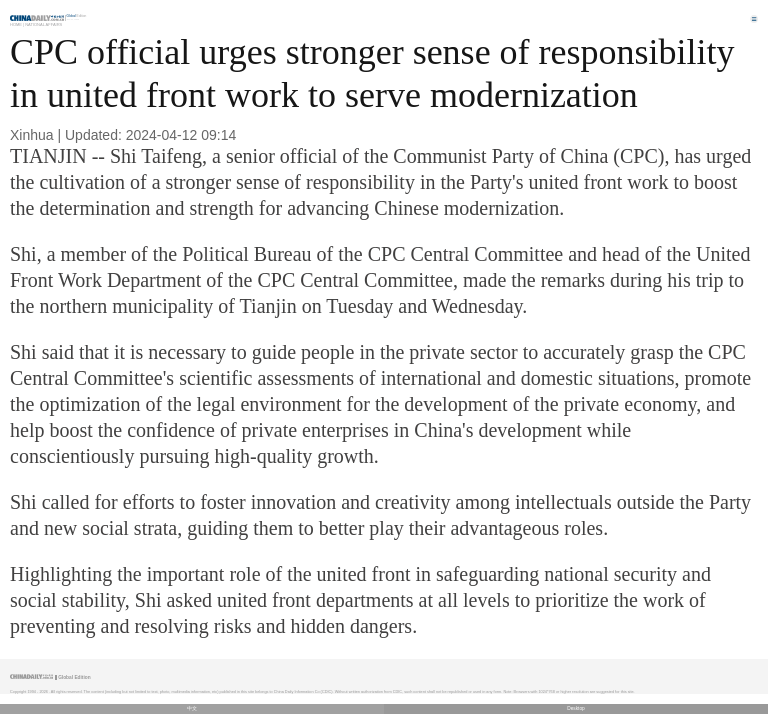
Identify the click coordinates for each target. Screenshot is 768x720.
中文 (192, 708)
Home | (17, 24)
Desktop (576, 708)
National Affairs (43, 24)
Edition (77, 16)
